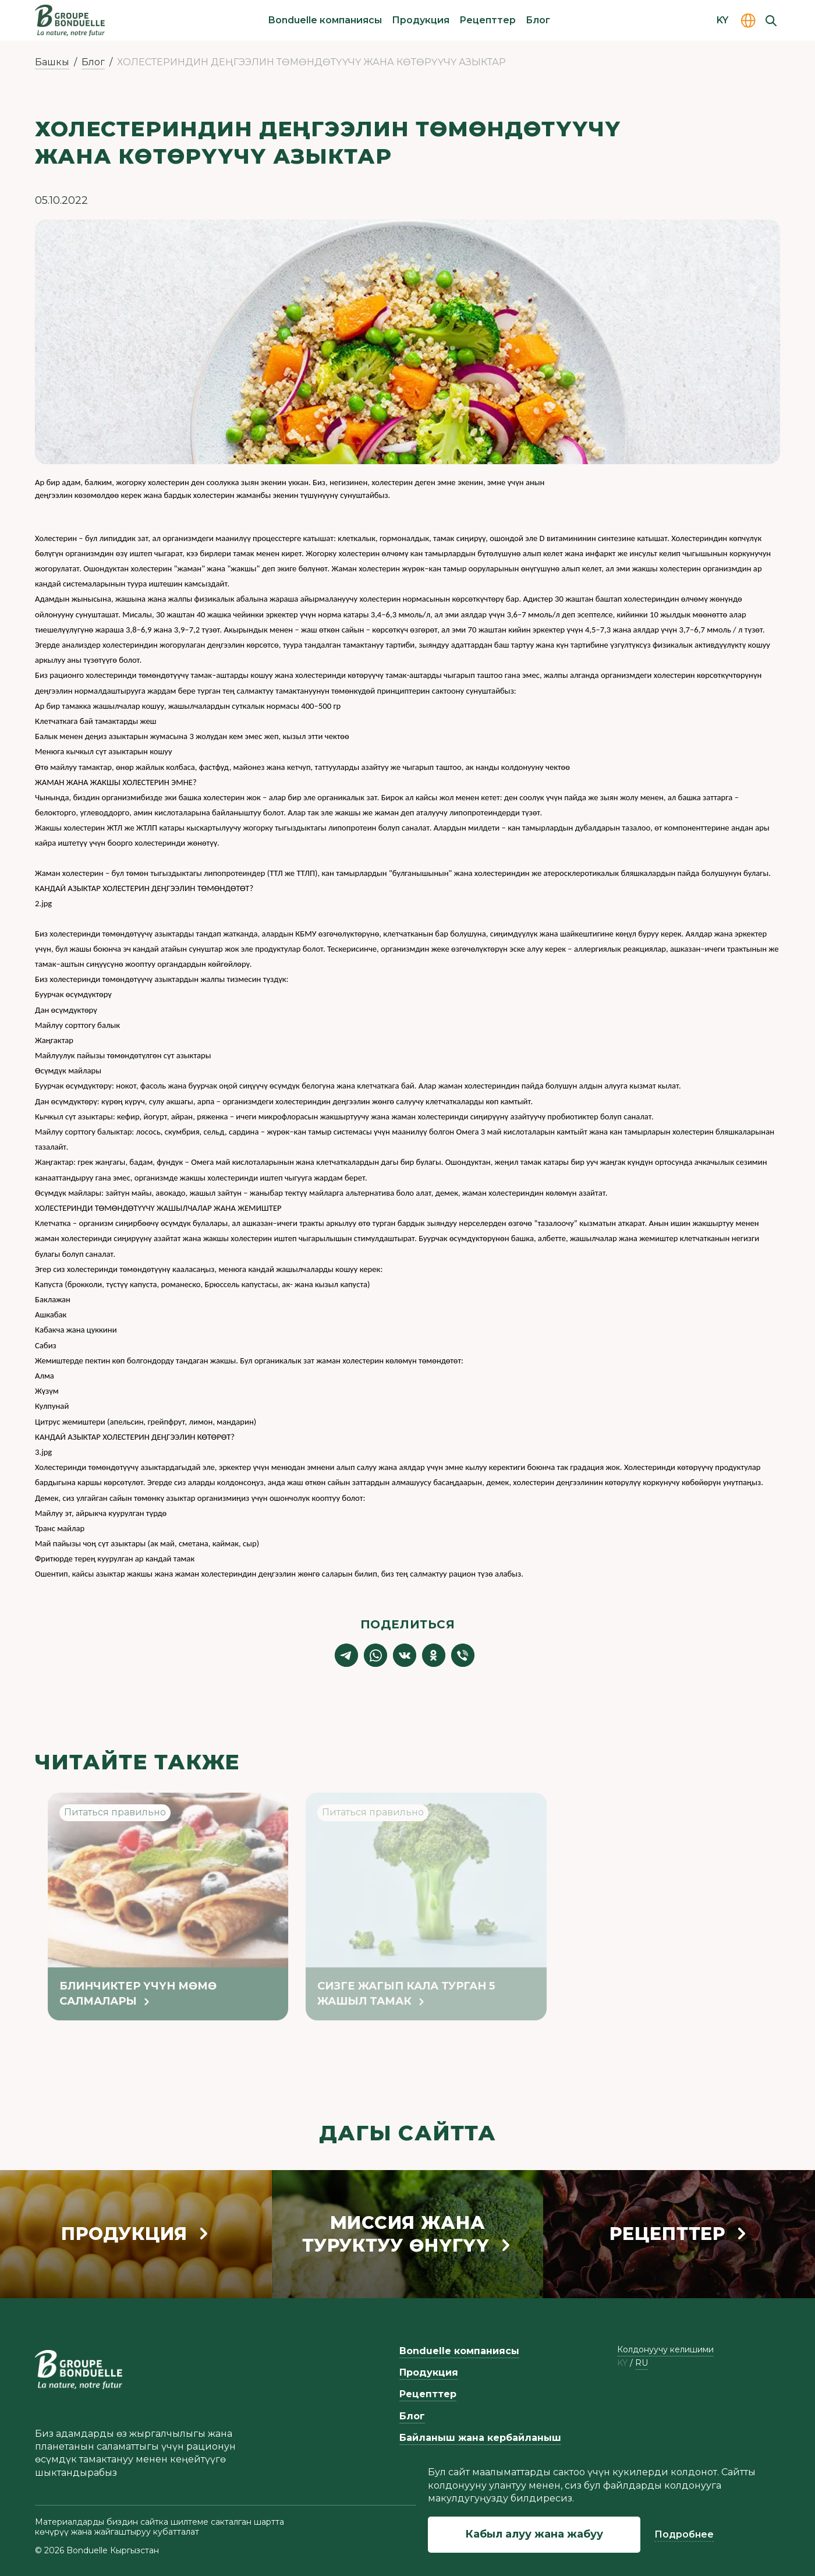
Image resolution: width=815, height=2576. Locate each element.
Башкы (52, 62)
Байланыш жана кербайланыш (480, 2437)
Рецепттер (487, 20)
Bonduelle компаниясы (325, 20)
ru (641, 2363)
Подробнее (684, 2534)
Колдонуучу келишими (665, 2349)
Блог (538, 20)
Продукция (420, 20)
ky (622, 2363)
